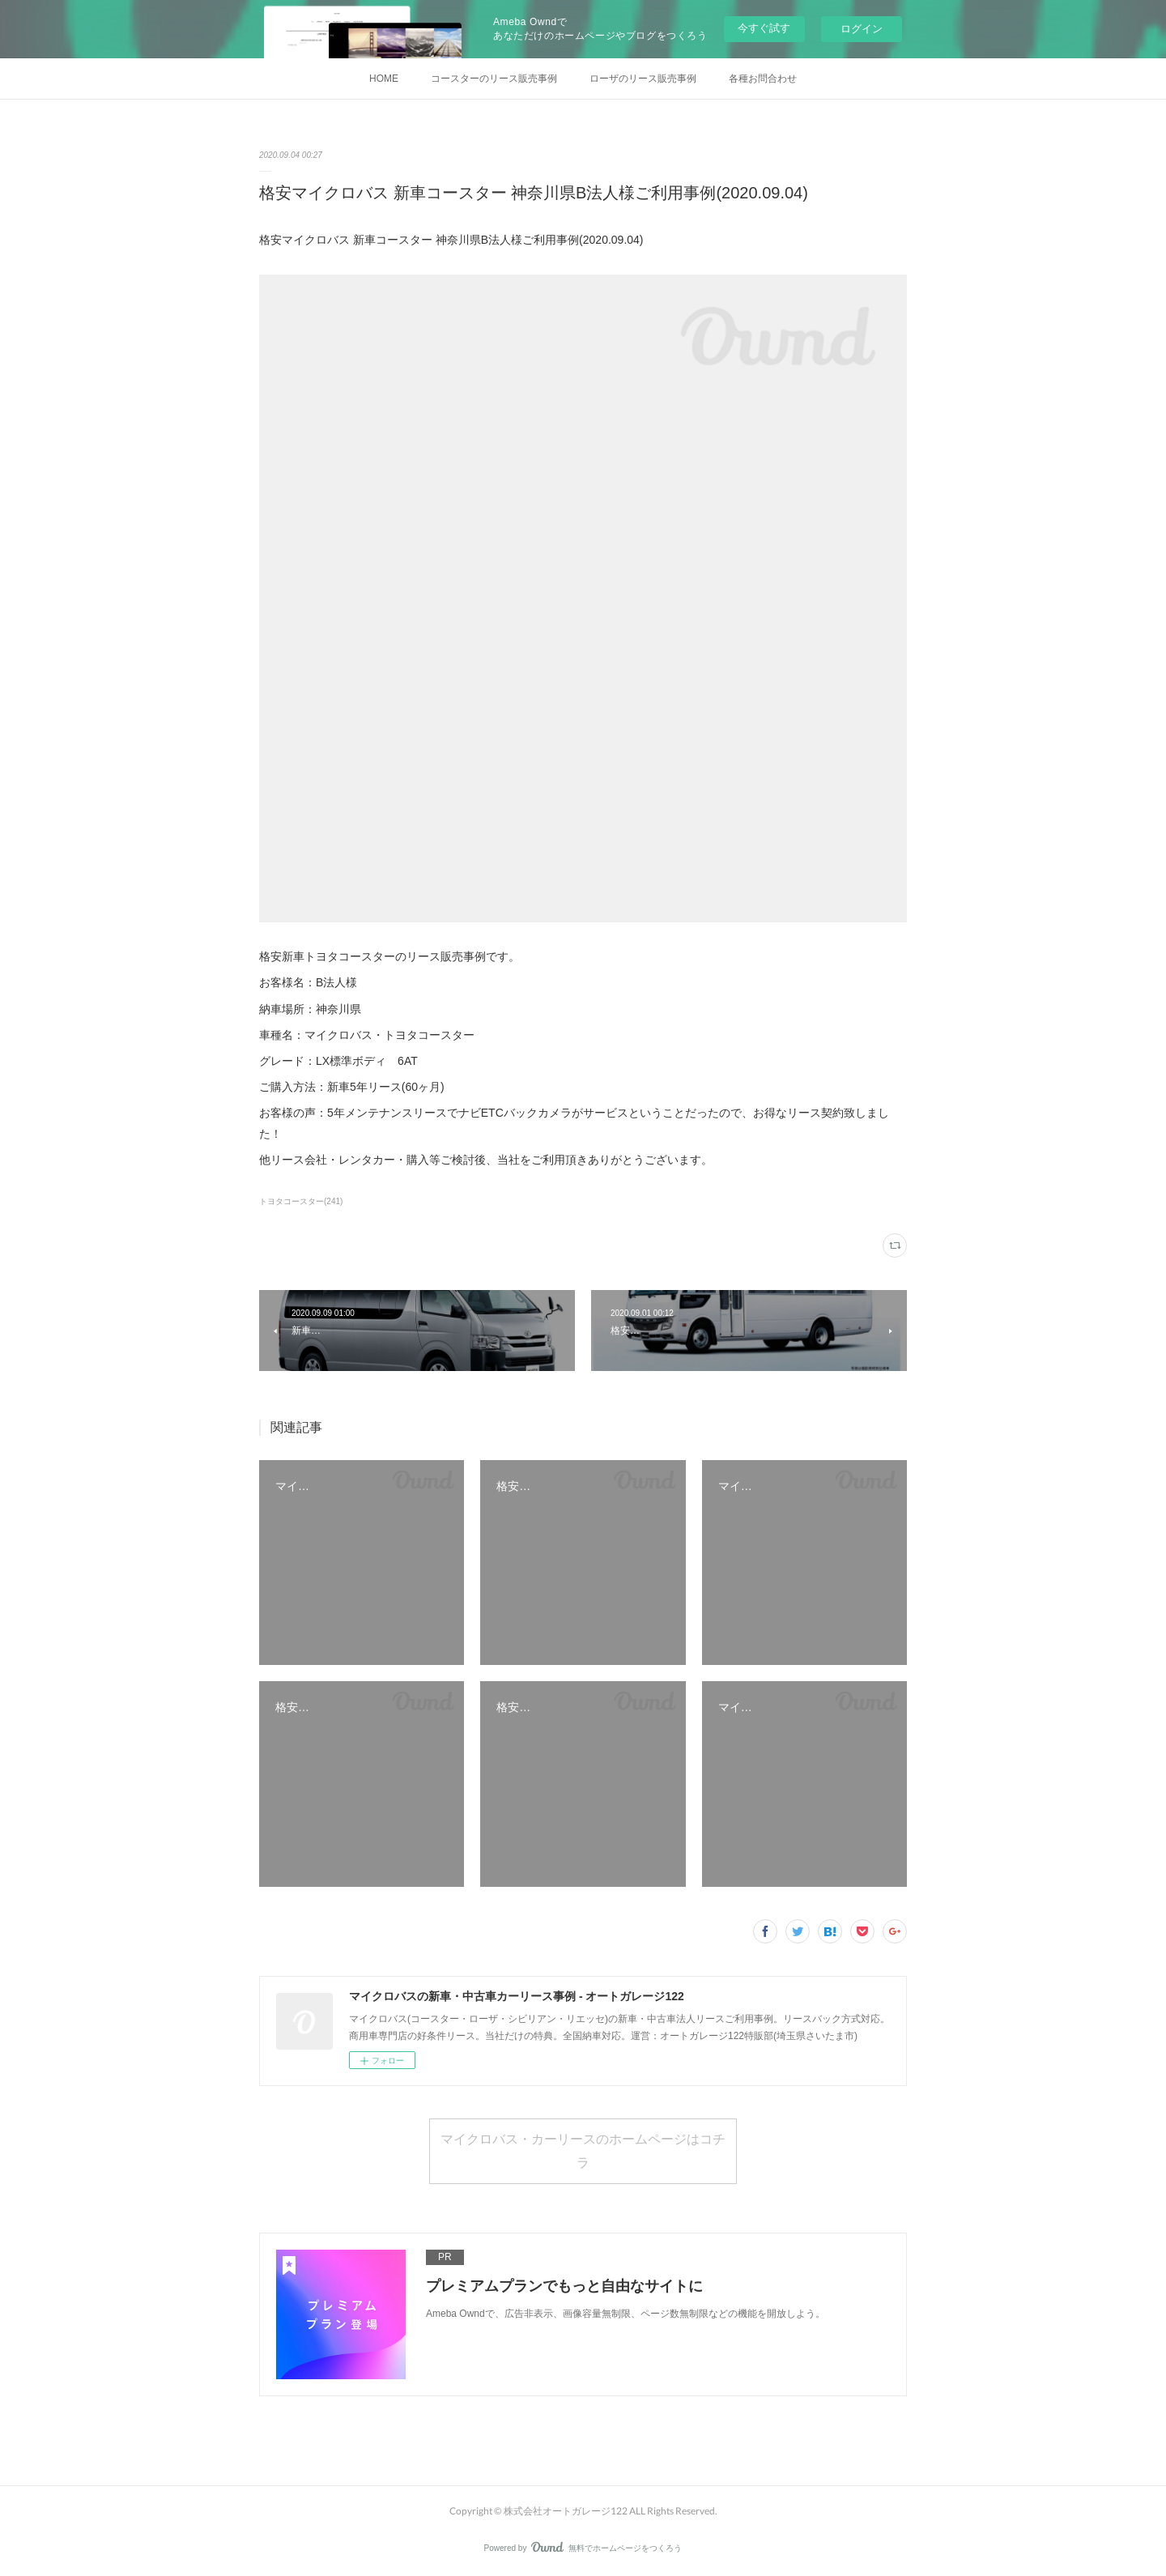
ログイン (861, 29)
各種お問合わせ (763, 78)
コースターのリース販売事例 (494, 78)
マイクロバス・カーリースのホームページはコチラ (583, 2150)
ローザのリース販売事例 (642, 78)
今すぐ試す (764, 28)
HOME (383, 78)
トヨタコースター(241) (301, 1201)
